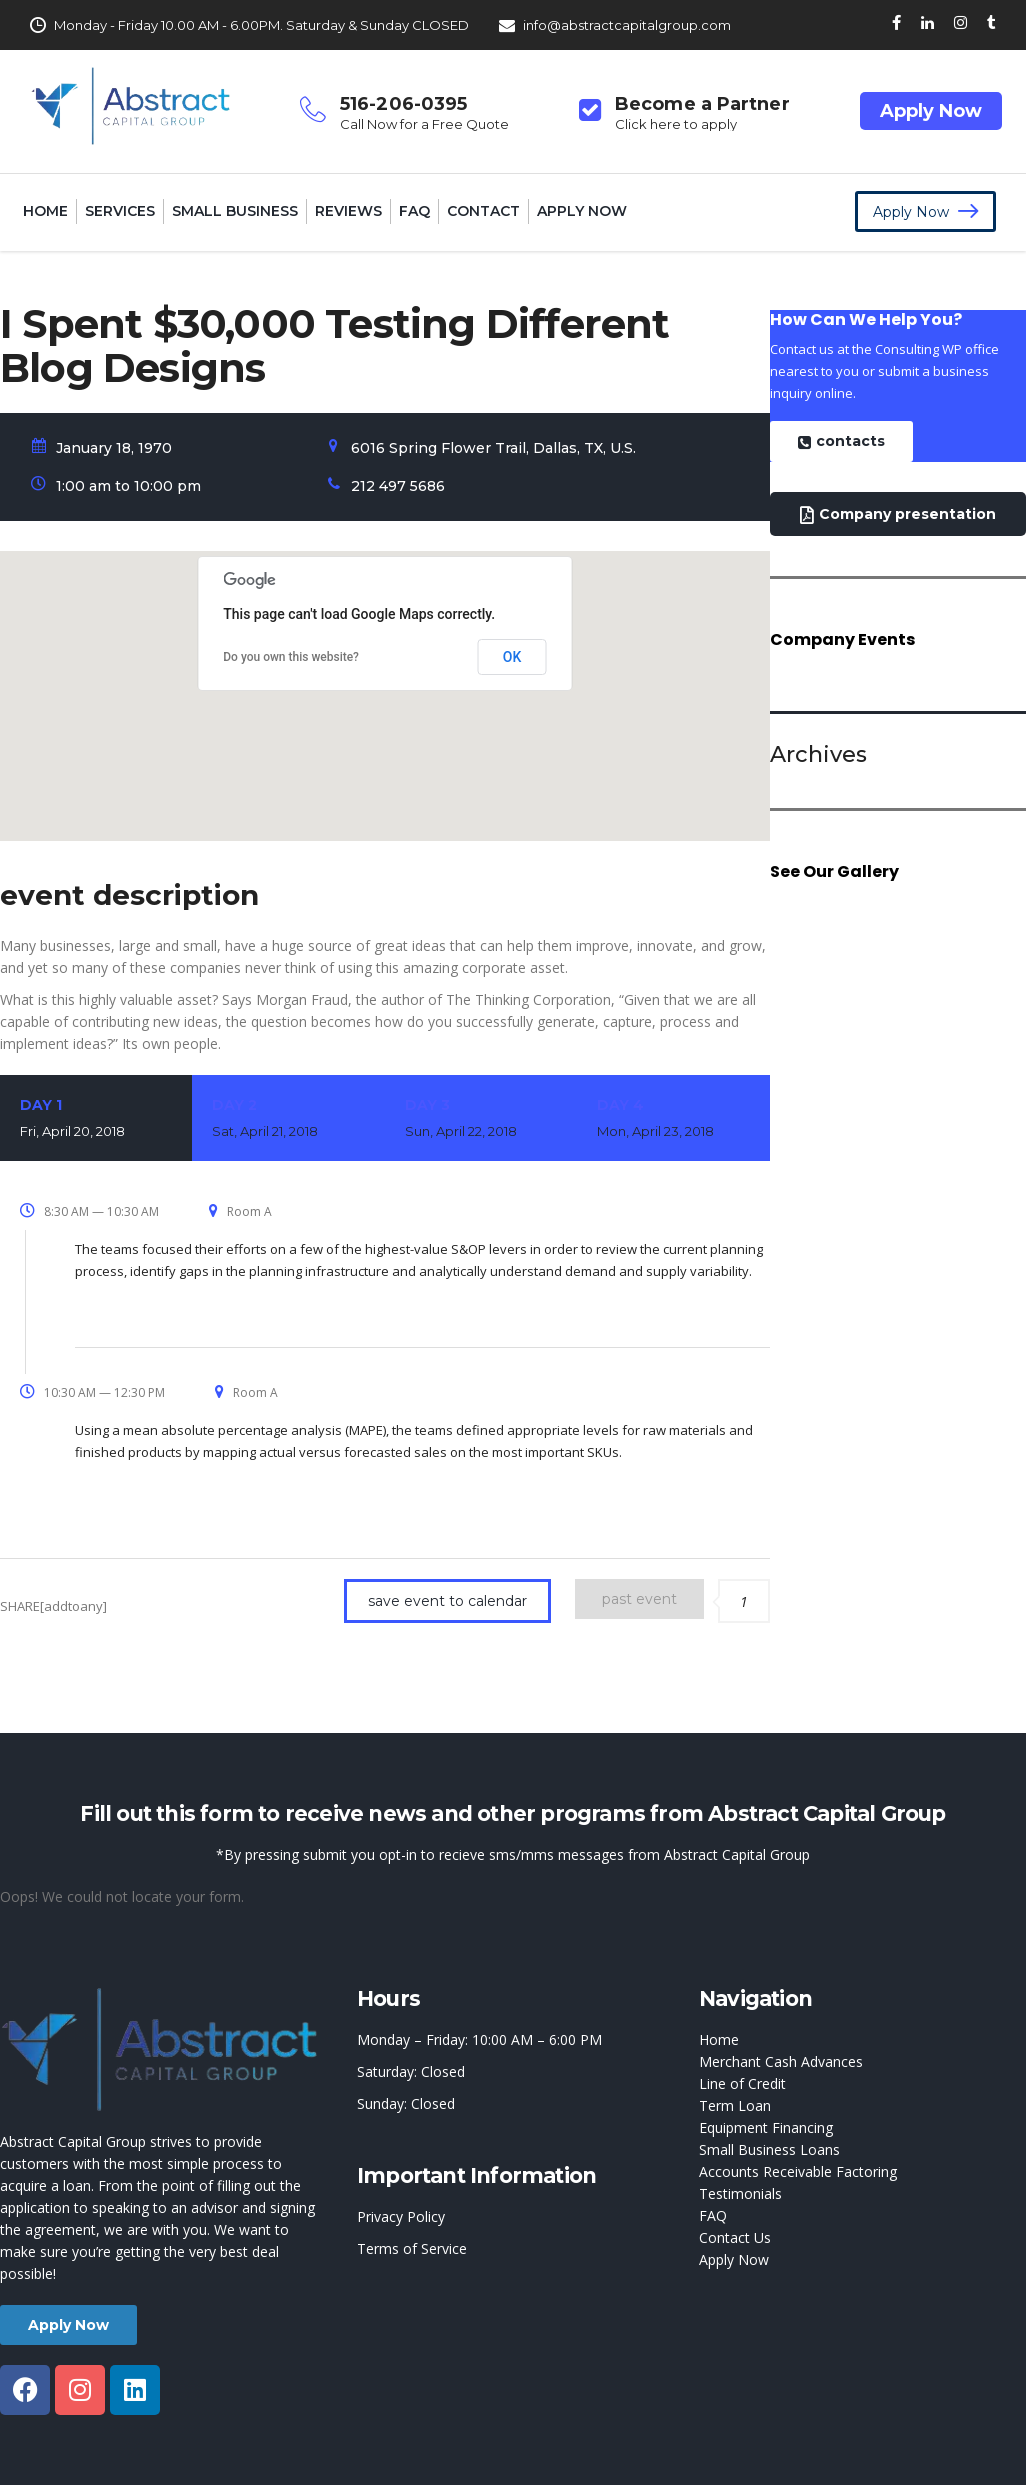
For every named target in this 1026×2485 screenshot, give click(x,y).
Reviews (348, 211)
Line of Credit (742, 2083)
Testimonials (740, 2193)
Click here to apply (676, 124)
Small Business (235, 211)
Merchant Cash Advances (781, 2061)
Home (45, 211)
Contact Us (735, 2237)
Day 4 (673, 1119)
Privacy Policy (401, 2216)
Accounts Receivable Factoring (798, 2171)
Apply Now (931, 111)
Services (120, 211)
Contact (483, 211)
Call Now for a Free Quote (424, 124)
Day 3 (481, 1119)
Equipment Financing (766, 2127)
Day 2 (288, 1119)
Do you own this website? (291, 657)
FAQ (414, 211)
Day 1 (96, 1119)
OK (512, 657)
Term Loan (735, 2105)
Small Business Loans (769, 2149)
